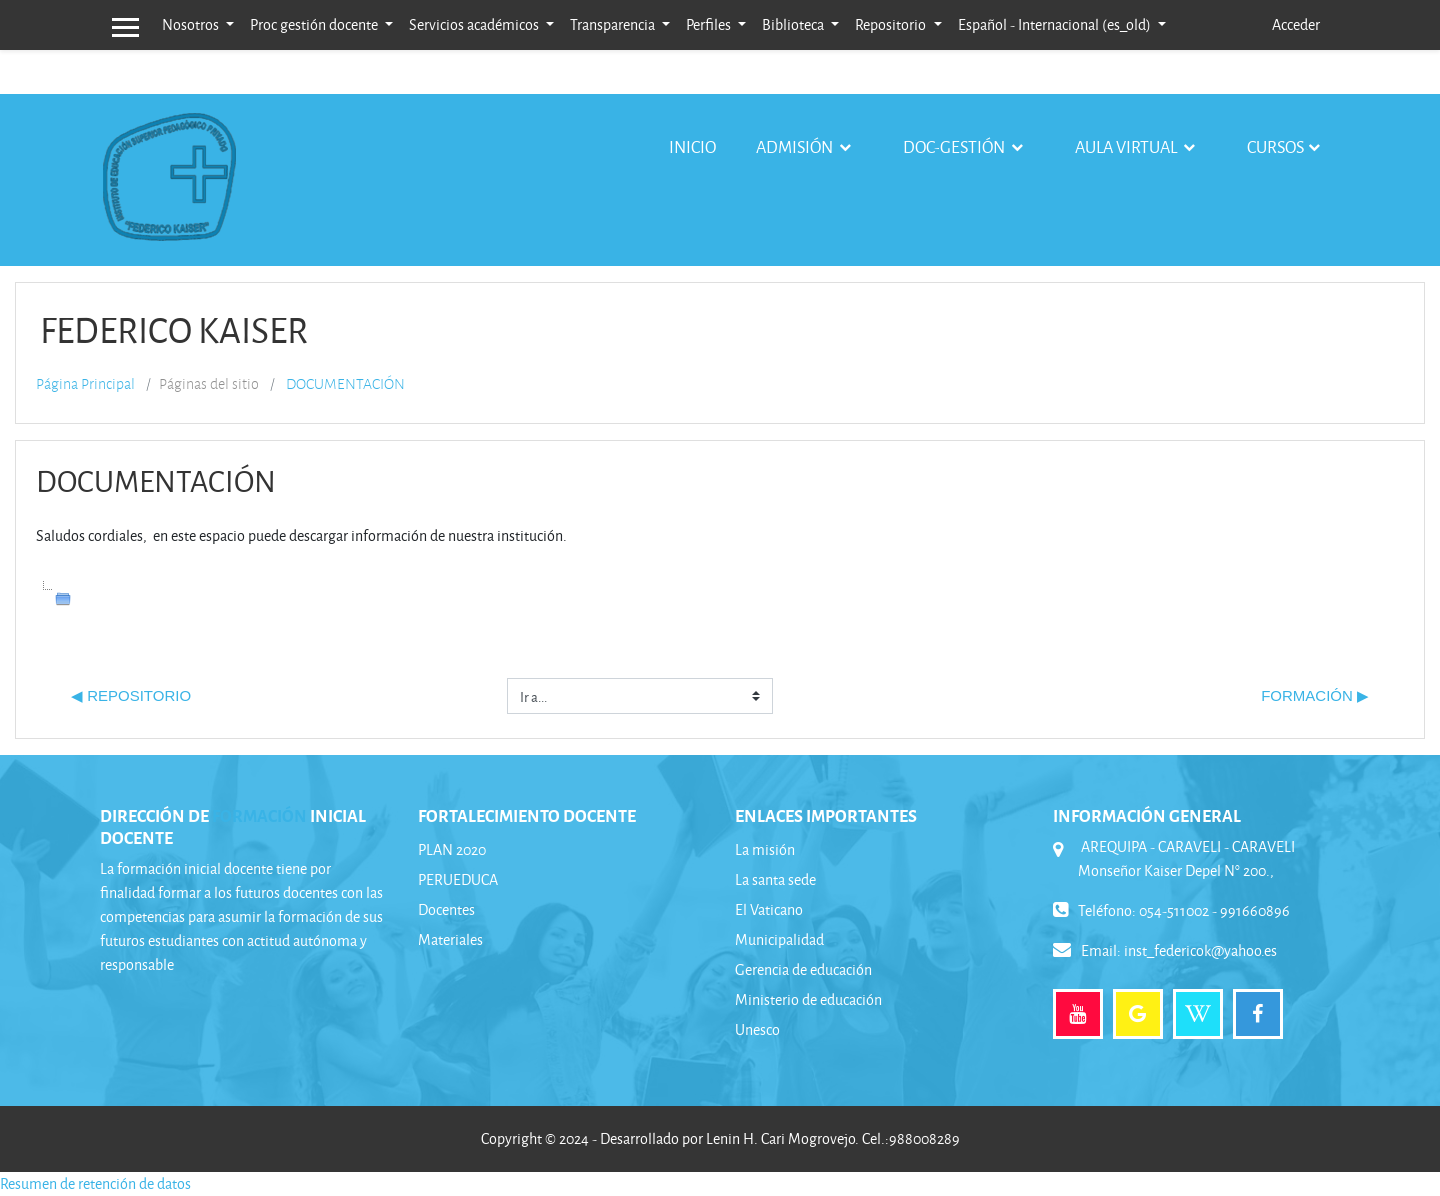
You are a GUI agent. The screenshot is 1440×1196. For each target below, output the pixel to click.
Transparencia (614, 24)
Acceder (1296, 24)
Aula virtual (1127, 146)
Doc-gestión (955, 146)
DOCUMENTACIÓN (345, 384)
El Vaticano (769, 909)
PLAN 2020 (452, 849)
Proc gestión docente (315, 24)
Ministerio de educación (808, 999)
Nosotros (192, 24)
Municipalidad (779, 939)
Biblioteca (794, 24)
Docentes (446, 909)
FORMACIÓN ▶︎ (1315, 695)
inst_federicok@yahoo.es (1200, 950)
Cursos (1275, 146)
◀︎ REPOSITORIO (131, 695)
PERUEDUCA (458, 879)
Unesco (757, 1029)
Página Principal (85, 384)
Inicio (692, 146)
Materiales (450, 939)
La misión (765, 849)
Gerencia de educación (803, 969)
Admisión (796, 146)
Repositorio (892, 24)
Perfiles (710, 24)
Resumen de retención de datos (95, 1183)
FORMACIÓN (259, 815)
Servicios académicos (475, 24)
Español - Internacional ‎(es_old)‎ (1056, 24)
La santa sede (775, 879)
